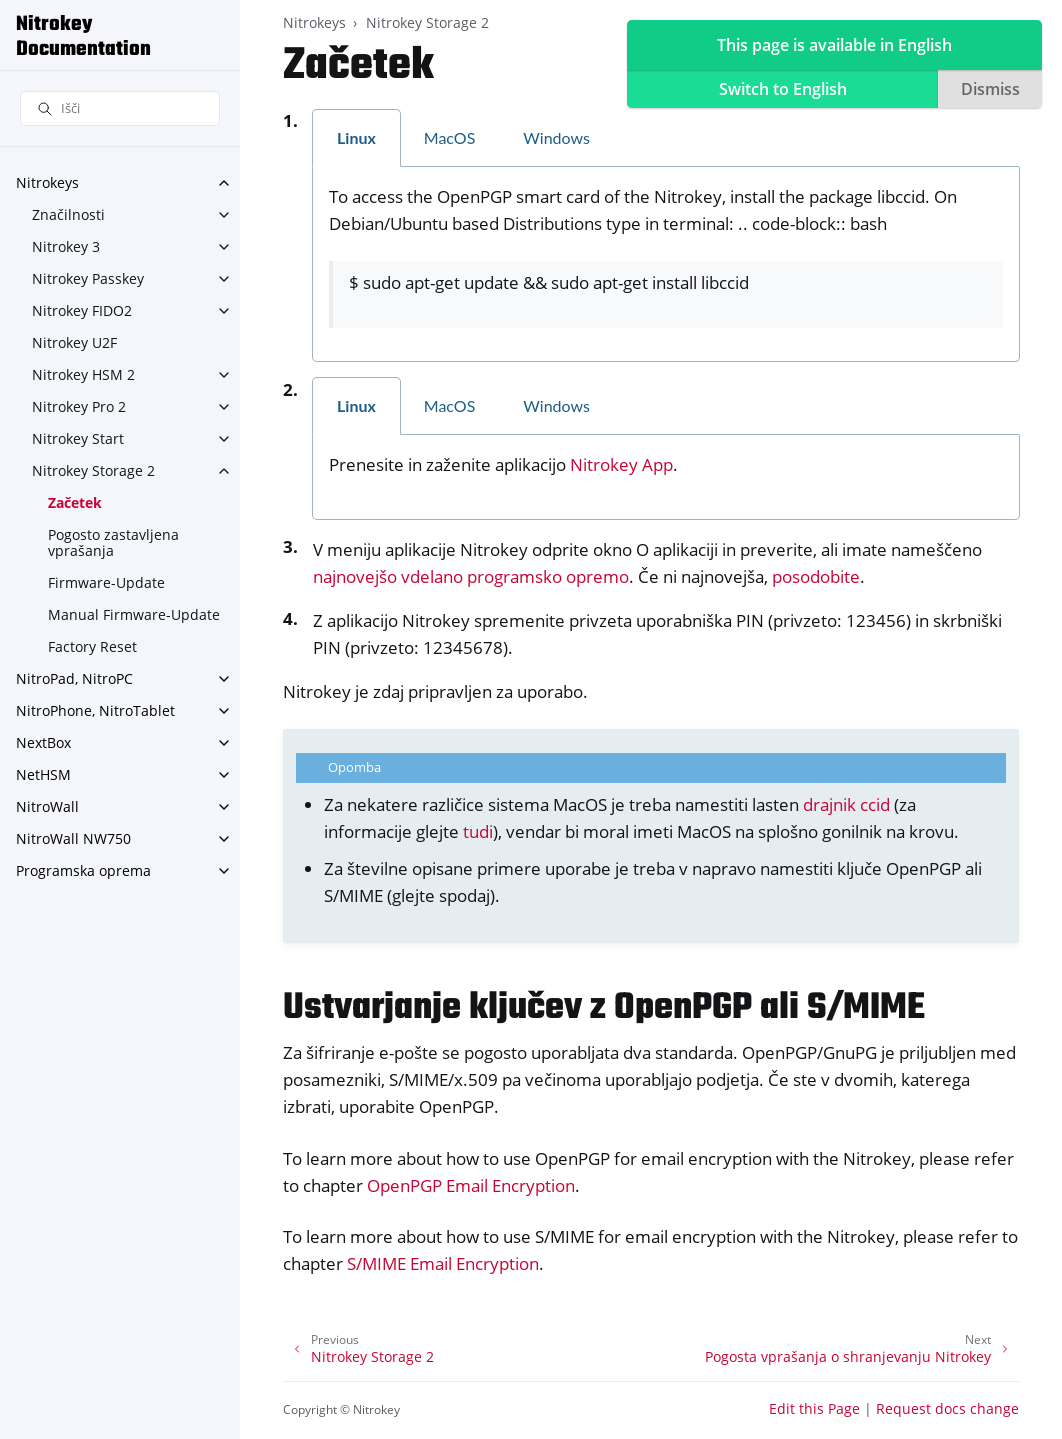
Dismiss (990, 89)
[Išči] (120, 108)
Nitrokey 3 (66, 246)
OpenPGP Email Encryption (471, 1185)
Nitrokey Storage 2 (93, 470)
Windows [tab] (556, 137)
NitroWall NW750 (73, 838)
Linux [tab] (356, 137)
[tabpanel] (666, 265)
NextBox (43, 742)
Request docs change (947, 1408)
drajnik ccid (846, 804)
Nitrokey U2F (74, 342)
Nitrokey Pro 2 (79, 406)
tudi (478, 831)
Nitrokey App (621, 464)
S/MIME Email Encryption (443, 1263)
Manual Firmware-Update (134, 614)
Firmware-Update (106, 582)
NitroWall (47, 806)
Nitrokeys (47, 182)
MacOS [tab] (450, 137)
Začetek (75, 502)
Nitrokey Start (78, 438)
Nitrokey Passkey (88, 278)
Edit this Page (814, 1408)
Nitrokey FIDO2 (82, 310)
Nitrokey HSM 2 (83, 374)
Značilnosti (68, 214)
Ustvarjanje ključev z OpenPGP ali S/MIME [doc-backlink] (604, 1008)
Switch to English (783, 89)
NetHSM (43, 774)
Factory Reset (92, 646)
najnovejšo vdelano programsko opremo (471, 576)
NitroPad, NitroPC (74, 678)
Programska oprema (83, 870)
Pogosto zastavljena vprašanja (113, 542)
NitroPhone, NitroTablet (95, 710)
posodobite (816, 576)
